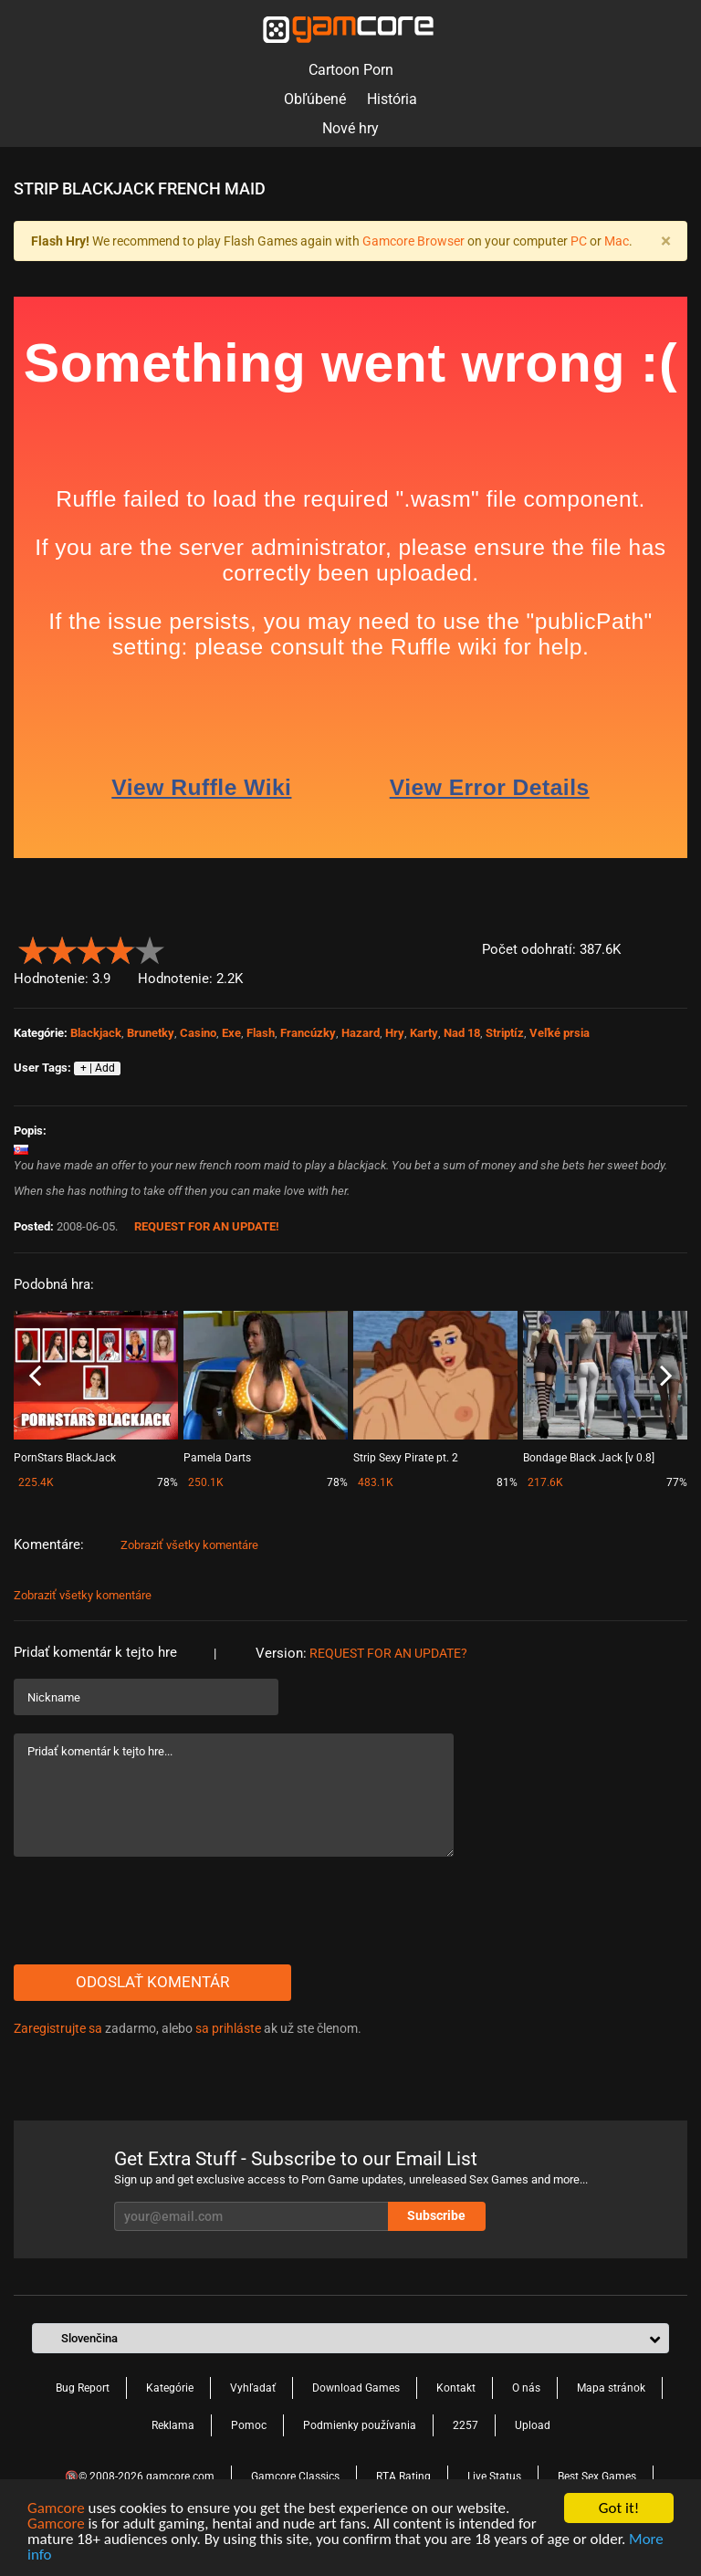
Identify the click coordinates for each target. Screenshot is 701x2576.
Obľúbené (315, 99)
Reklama (173, 2425)
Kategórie (170, 2388)
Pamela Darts (217, 1457)
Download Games (356, 2388)
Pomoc (249, 2425)
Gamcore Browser (413, 241)
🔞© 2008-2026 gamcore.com (139, 2476)
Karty (424, 1033)
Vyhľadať (253, 2388)
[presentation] (152, 1910)
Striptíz (505, 1033)
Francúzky (308, 1033)
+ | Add (97, 1068)
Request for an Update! (206, 1226)
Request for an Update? (388, 1653)
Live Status (494, 2476)
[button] (676, 946)
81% (507, 1482)
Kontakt (456, 2388)
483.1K (375, 1482)
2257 (465, 2425)
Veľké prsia (559, 1033)
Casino (198, 1033)
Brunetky (150, 1033)
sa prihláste (228, 2028)
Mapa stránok (611, 2388)
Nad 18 (462, 1033)
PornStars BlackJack (65, 1457)
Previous (35, 1376)
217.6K (545, 1482)
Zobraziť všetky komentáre (189, 1545)
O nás (526, 2388)
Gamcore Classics (295, 2476)
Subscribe (436, 2215)
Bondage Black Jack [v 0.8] (588, 1457)
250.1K (206, 1482)
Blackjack (95, 1033)
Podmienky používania (359, 2425)
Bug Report (83, 2388)
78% (167, 1482)
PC (578, 241)
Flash (260, 1033)
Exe (231, 1033)
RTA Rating (403, 2476)
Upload (532, 2425)
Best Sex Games (597, 2476)
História (392, 99)
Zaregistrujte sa (58, 2028)
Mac (616, 241)
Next (665, 1376)
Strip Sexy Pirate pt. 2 (405, 1457)
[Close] (665, 241)
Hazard (360, 1033)
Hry (394, 1033)
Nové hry (350, 128)
